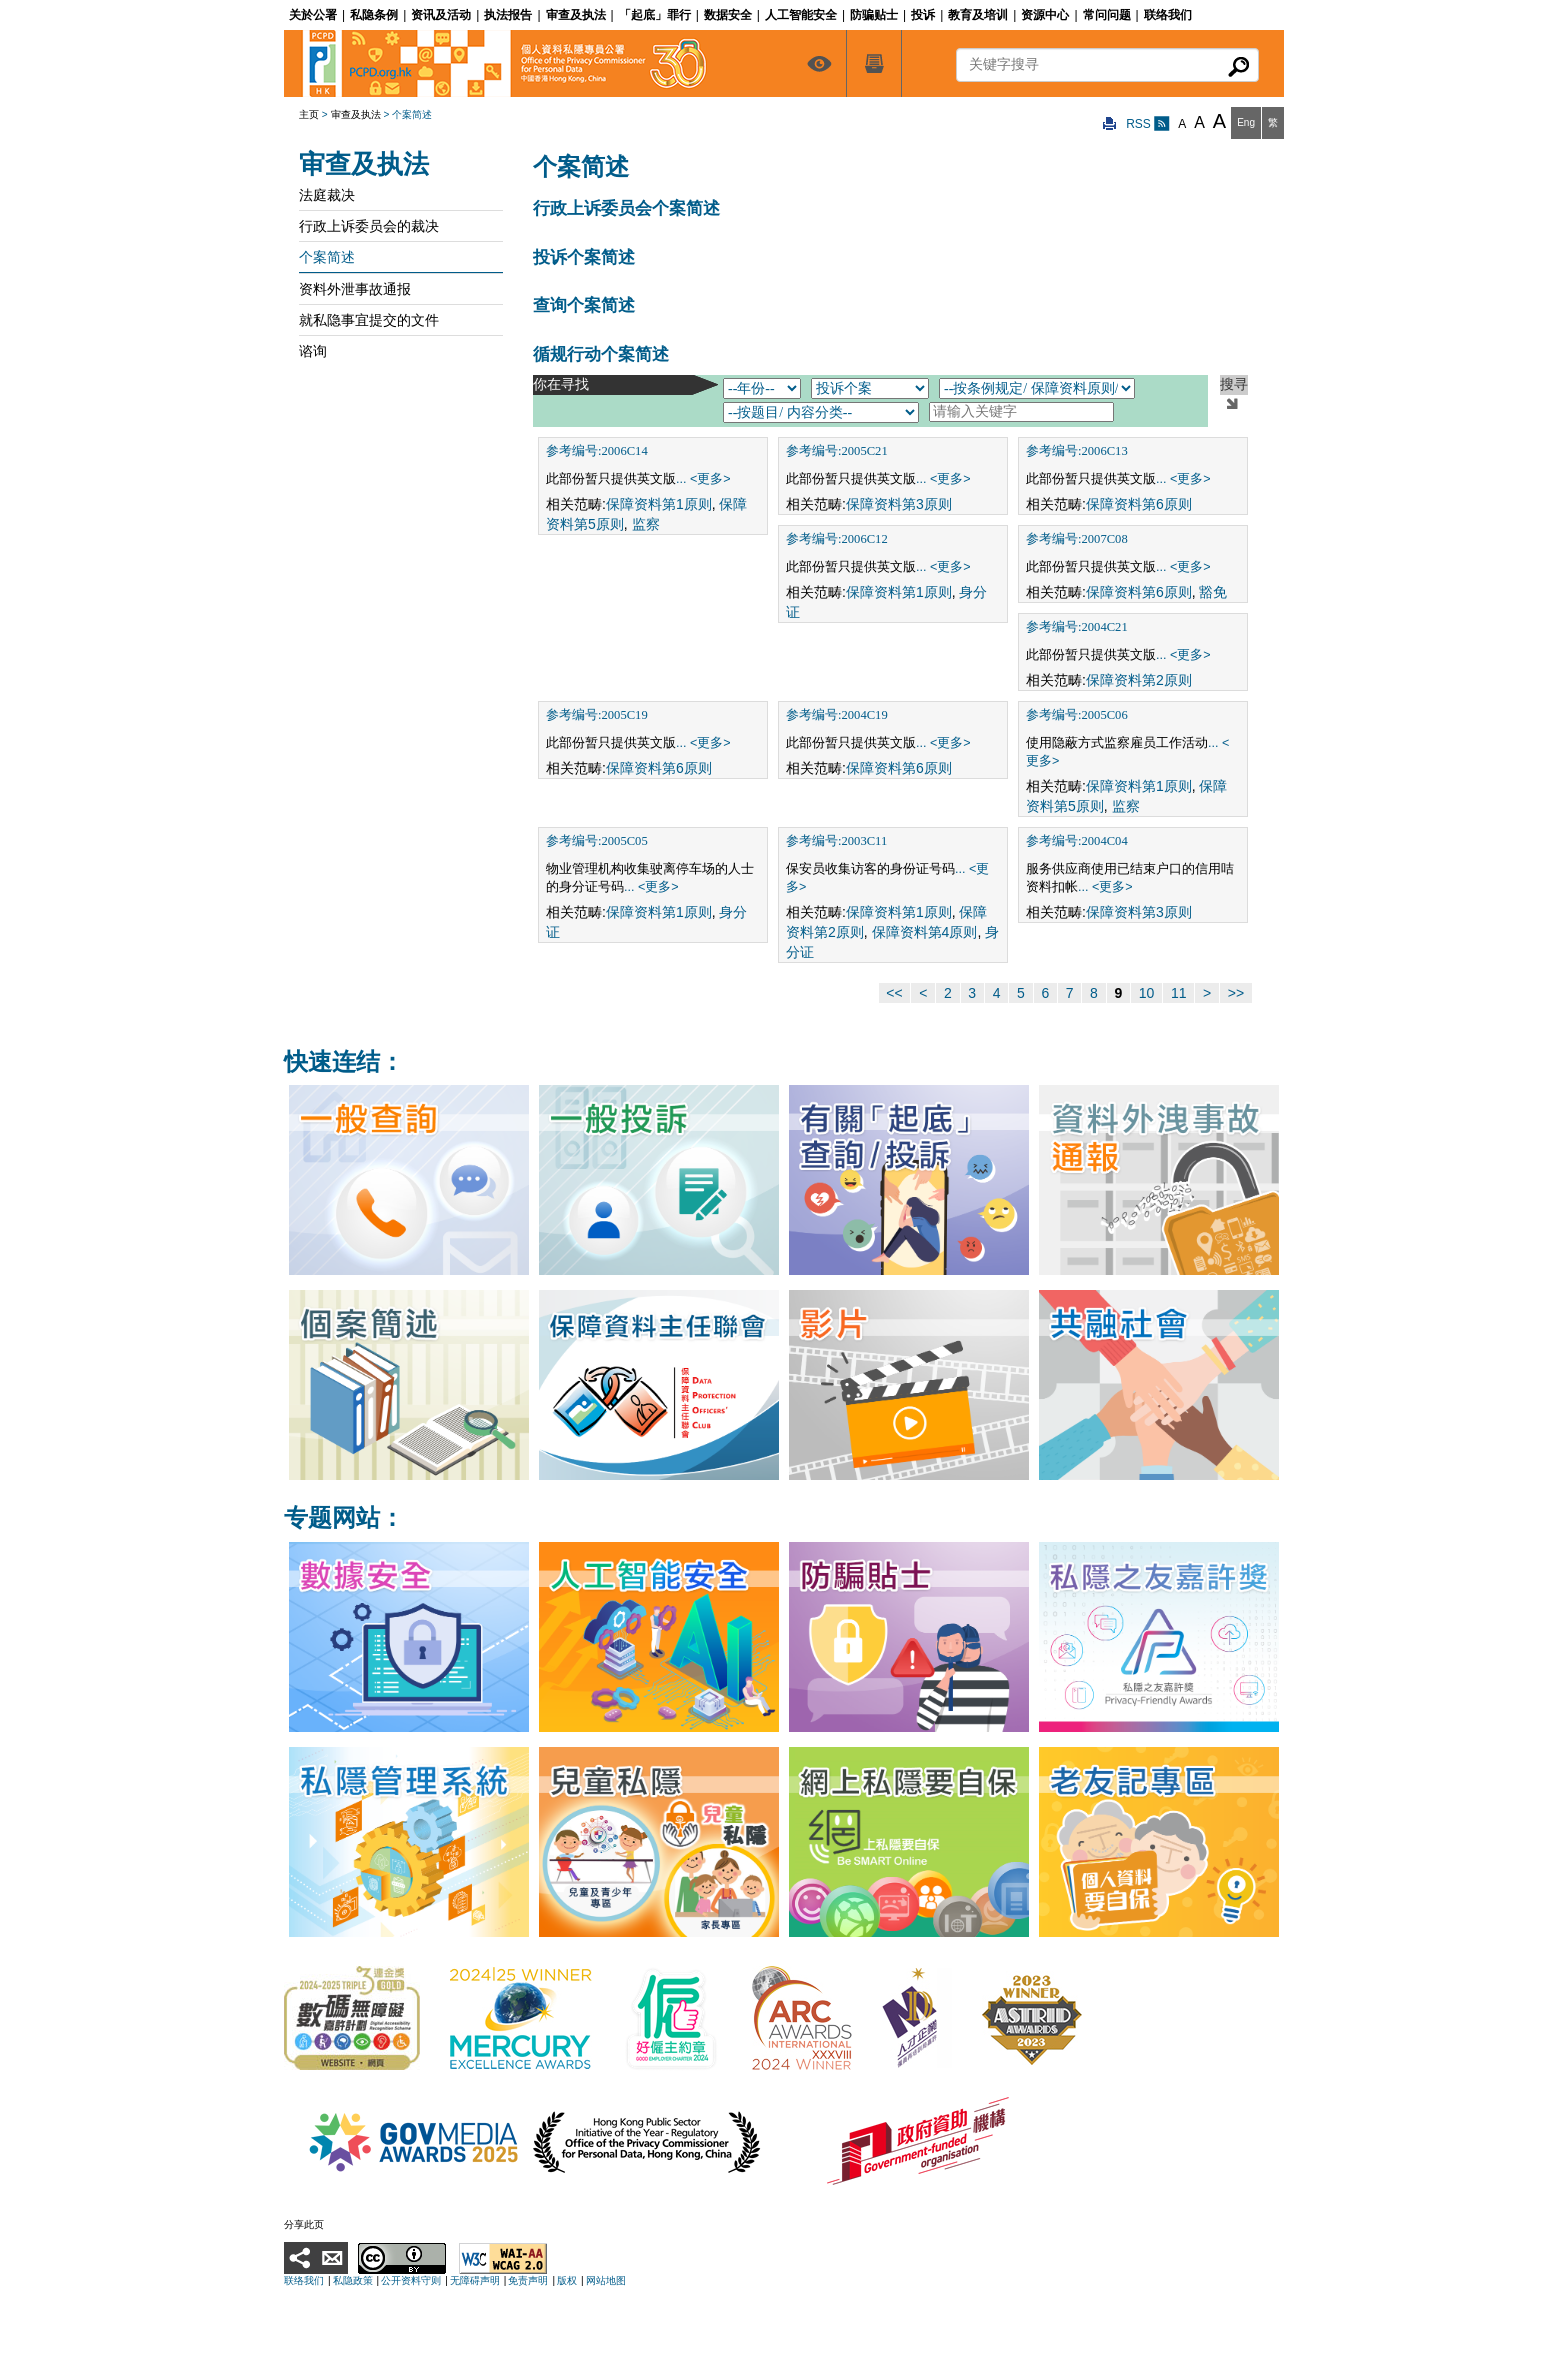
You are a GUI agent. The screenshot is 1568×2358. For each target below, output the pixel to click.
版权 (567, 2280)
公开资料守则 (411, 2280)
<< (894, 993)
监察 (646, 524)
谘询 (313, 351)
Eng (1246, 122)
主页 (309, 114)
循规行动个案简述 (601, 354)
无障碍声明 (475, 2280)
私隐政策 (353, 2280)
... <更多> (703, 479)
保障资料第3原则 (899, 504)
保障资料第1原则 (659, 504)
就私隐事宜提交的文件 (369, 320)
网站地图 (606, 2280)
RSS (1148, 124)
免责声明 (528, 2280)
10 (1147, 993)
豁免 (1213, 592)
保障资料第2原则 (1139, 680)
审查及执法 (356, 114)
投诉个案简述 (584, 257)
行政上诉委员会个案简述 (626, 208)
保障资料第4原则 (925, 932)
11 (1179, 993)
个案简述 (327, 257)
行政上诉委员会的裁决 (369, 226)
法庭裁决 (327, 195)
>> (1236, 993)
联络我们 (304, 2280)
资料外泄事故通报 (355, 289)
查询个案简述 (584, 305)
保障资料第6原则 (1139, 504)
